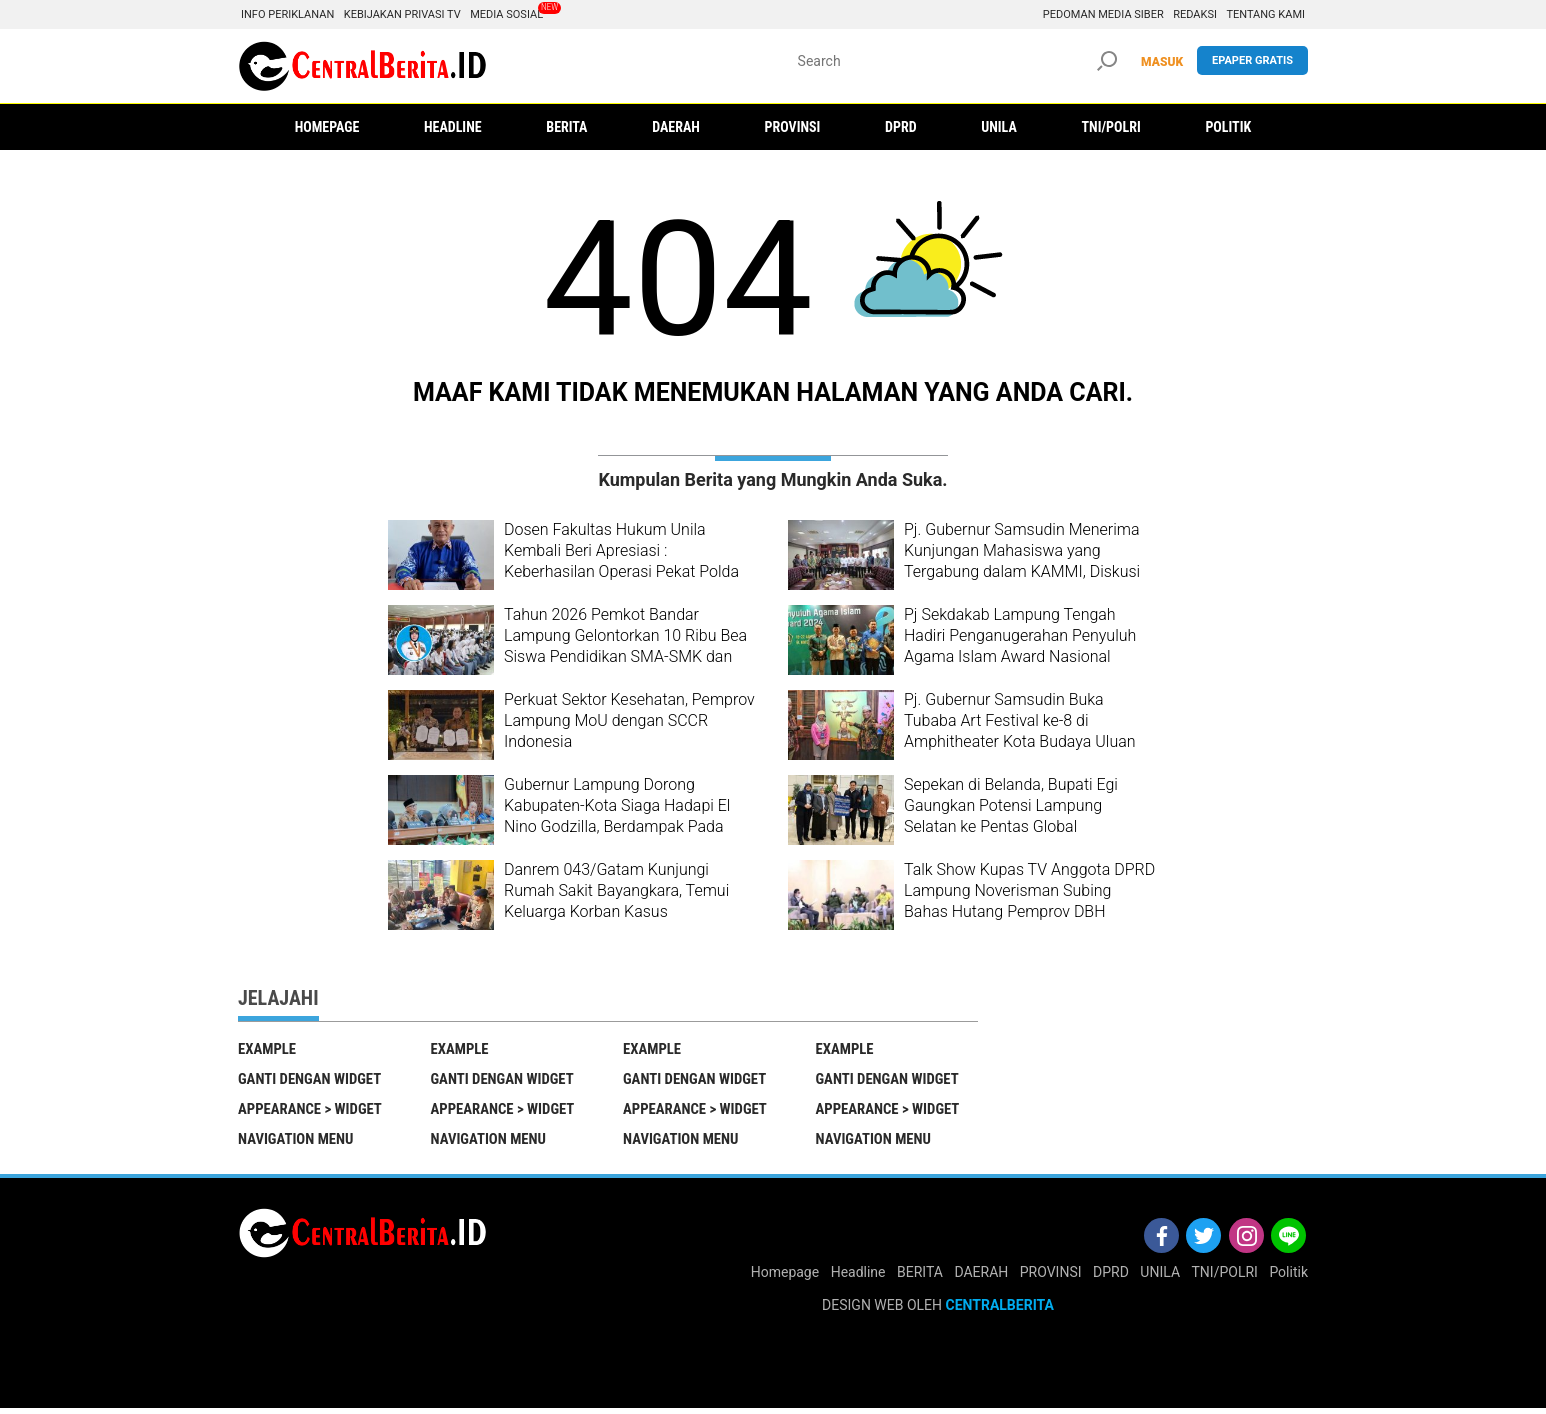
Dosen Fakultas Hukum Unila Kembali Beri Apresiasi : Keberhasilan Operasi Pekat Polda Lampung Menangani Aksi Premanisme (621, 571)
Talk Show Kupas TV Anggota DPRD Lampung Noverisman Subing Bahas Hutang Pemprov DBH (1029, 890)
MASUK (1162, 62)
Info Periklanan (287, 14)
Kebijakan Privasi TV (402, 14)
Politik (1288, 1278)
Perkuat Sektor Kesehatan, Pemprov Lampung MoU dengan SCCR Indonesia (629, 720)
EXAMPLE (267, 1049)
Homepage (785, 1278)
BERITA (920, 1278)
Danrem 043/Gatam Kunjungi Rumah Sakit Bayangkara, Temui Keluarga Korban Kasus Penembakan (616, 900)
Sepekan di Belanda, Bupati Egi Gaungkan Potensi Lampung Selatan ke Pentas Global (1011, 805)
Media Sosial (506, 14)
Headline (858, 1278)
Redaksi (1195, 14)
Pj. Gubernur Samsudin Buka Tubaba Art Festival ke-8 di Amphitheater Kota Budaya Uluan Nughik (1020, 730)
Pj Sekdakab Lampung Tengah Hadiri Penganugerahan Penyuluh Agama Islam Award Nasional (1020, 635)
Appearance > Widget (311, 1112)
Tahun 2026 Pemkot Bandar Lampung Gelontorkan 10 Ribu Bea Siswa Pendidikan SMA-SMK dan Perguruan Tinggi (625, 645)
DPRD (1111, 1278)
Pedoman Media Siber (1103, 14)
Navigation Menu (297, 1144)
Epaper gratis (1252, 60)
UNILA (1160, 1278)
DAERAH (981, 1278)
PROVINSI (1051, 1278)
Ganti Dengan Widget (311, 1081)
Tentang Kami (1265, 14)
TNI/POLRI (1225, 1278)
